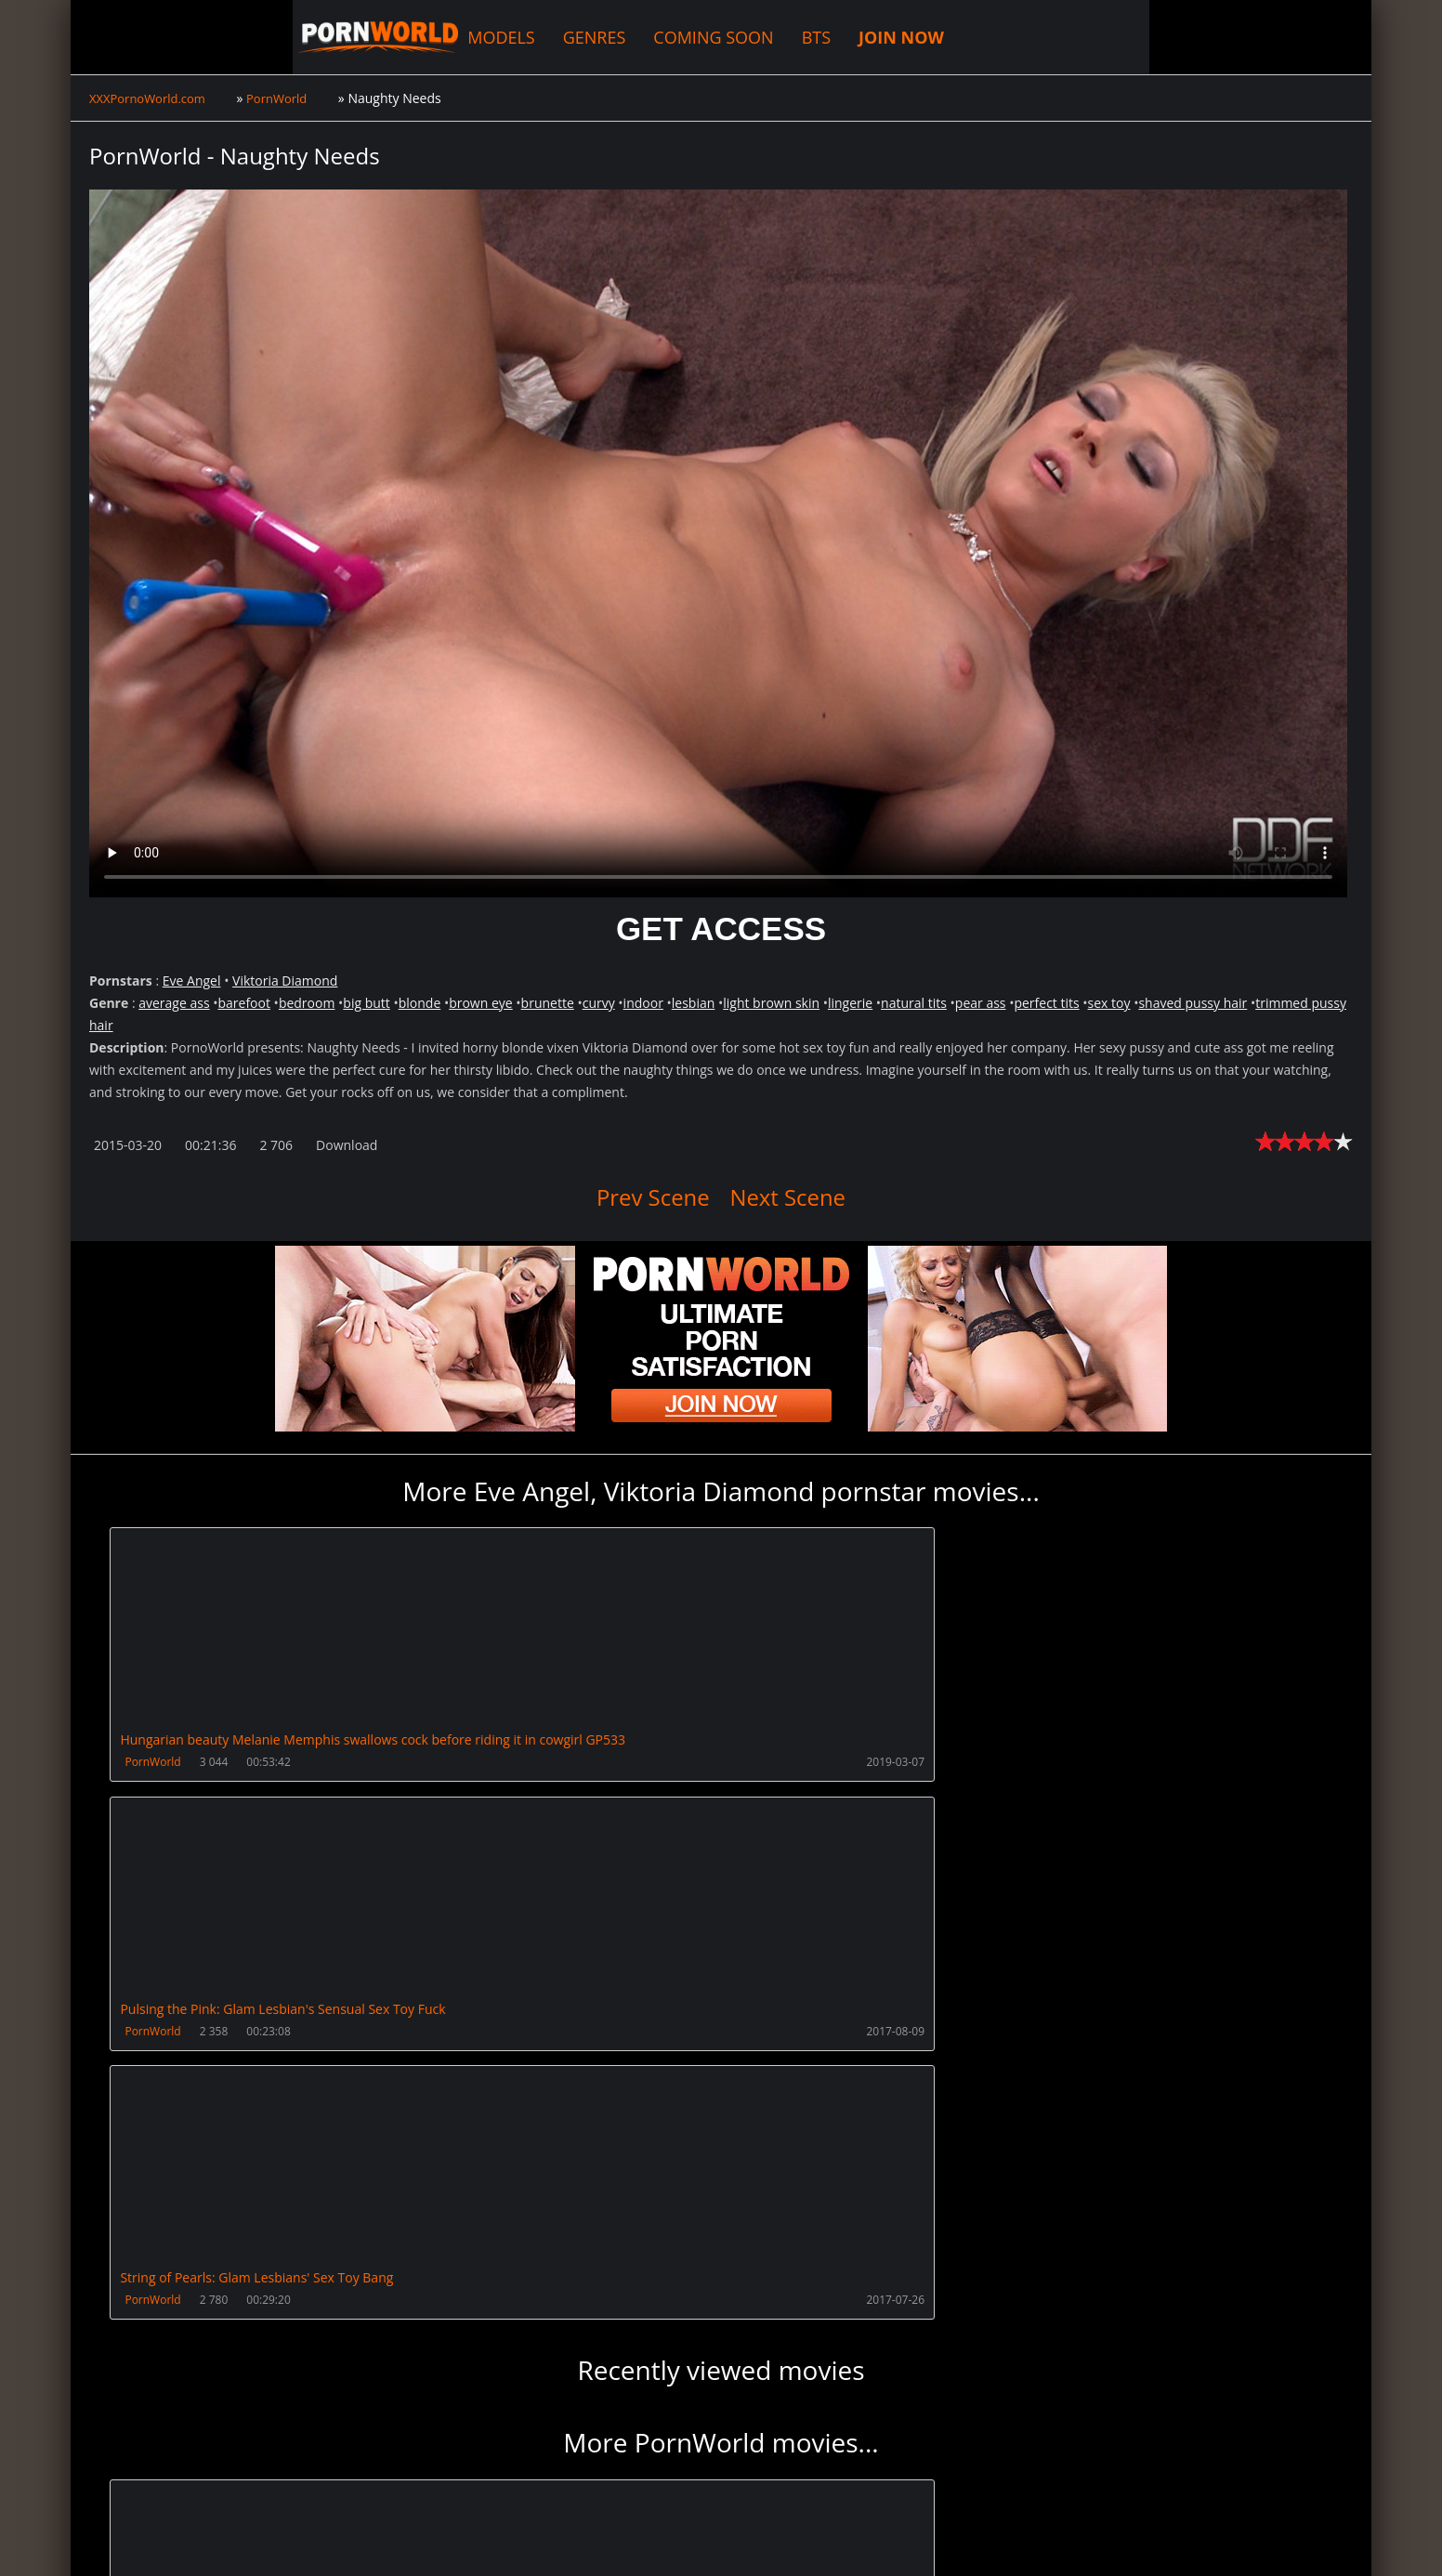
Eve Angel (192, 980)
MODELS (351, 37)
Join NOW (120, 2488)
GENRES (444, 37)
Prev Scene (643, 1195)
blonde (420, 1003)
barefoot (243, 1003)
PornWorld (155, 1763)
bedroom (307, 1003)
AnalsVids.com (762, 2488)
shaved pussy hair (1192, 1003)
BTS (664, 37)
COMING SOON (563, 37)
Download (346, 1145)
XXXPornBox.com (528, 2488)
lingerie (850, 1003)
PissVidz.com (649, 2488)
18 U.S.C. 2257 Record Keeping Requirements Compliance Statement (685, 2543)
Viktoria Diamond (284, 980)
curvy (599, 1003)
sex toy (1109, 1003)
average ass (173, 1003)
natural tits (914, 1003)
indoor (643, 1003)
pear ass (980, 1003)
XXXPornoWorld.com (191, 37)
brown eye (481, 1003)
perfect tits (1046, 1003)
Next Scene (797, 1195)
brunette (547, 1003)
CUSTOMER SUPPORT (235, 2488)
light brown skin (771, 1003)
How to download (385, 2488)
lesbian (693, 1003)
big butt (366, 1003)
